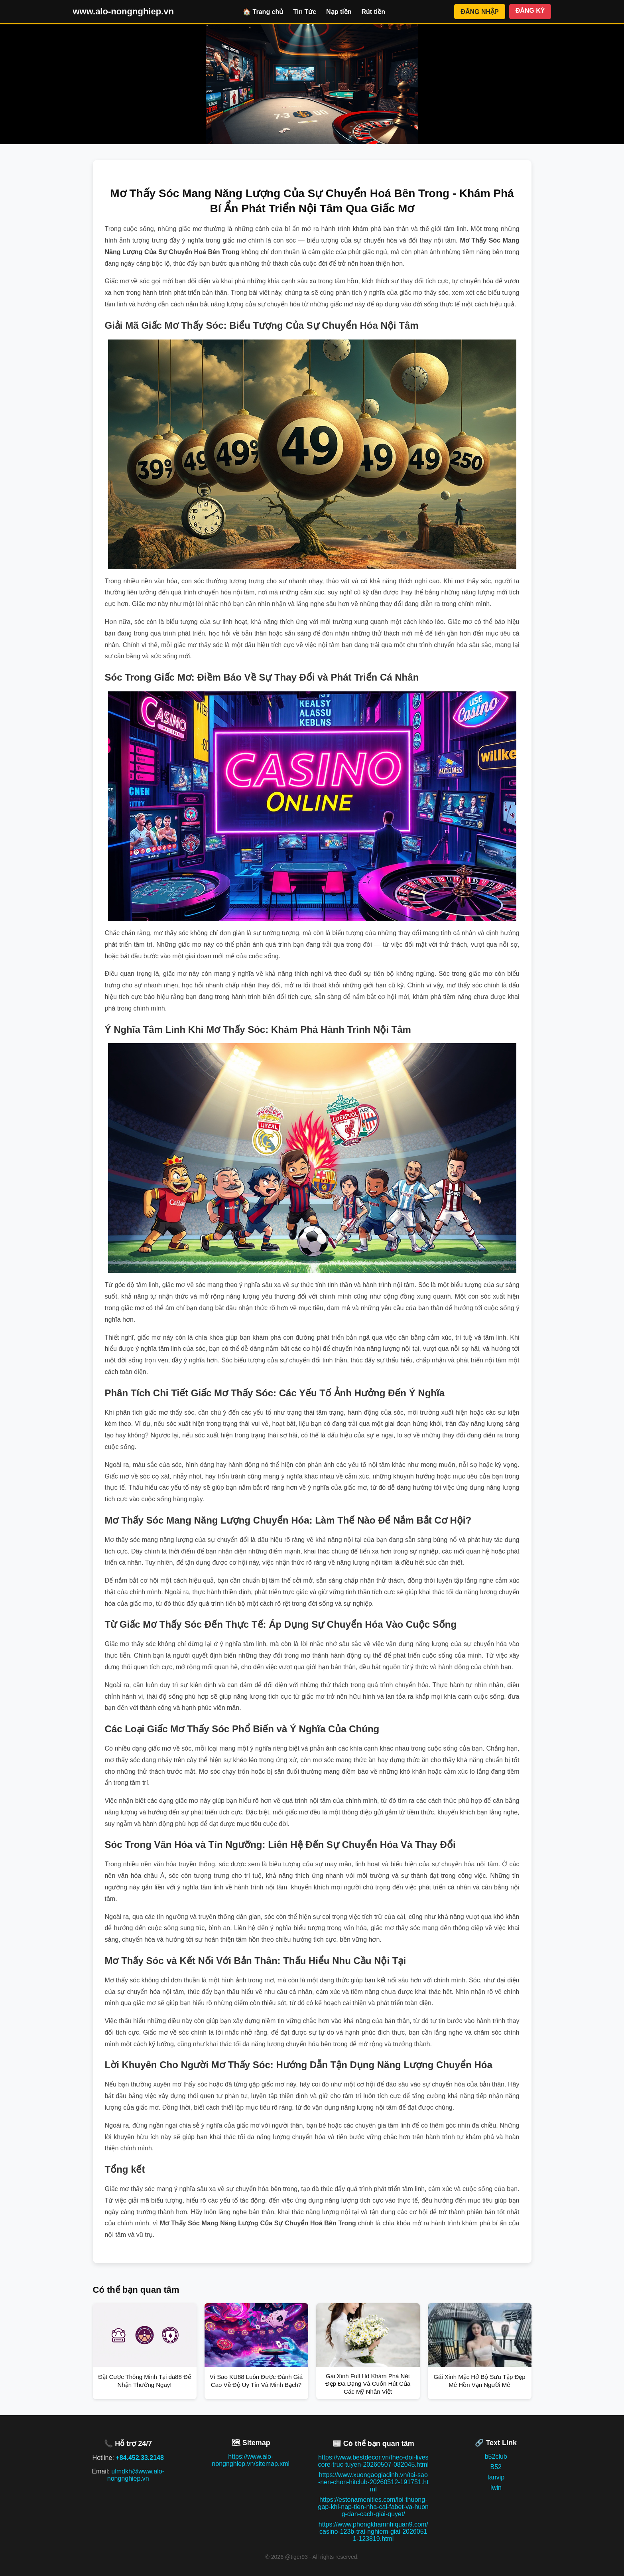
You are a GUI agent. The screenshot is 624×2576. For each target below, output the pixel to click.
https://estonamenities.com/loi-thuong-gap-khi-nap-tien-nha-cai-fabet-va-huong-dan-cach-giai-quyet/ (373, 2506)
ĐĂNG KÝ (530, 10)
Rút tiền (373, 11)
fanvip (495, 2477)
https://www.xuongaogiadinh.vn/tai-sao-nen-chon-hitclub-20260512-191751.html (373, 2482)
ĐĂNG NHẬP (479, 11)
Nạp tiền (338, 11)
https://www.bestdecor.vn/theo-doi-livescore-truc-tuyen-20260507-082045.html (373, 2461)
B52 (496, 2466)
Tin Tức (304, 11)
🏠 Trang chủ (263, 11)
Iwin (496, 2487)
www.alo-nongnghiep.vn (123, 11)
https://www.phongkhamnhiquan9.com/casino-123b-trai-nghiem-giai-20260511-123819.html (373, 2531)
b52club (496, 2456)
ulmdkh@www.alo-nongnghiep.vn (135, 2475)
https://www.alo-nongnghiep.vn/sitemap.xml (250, 2460)
